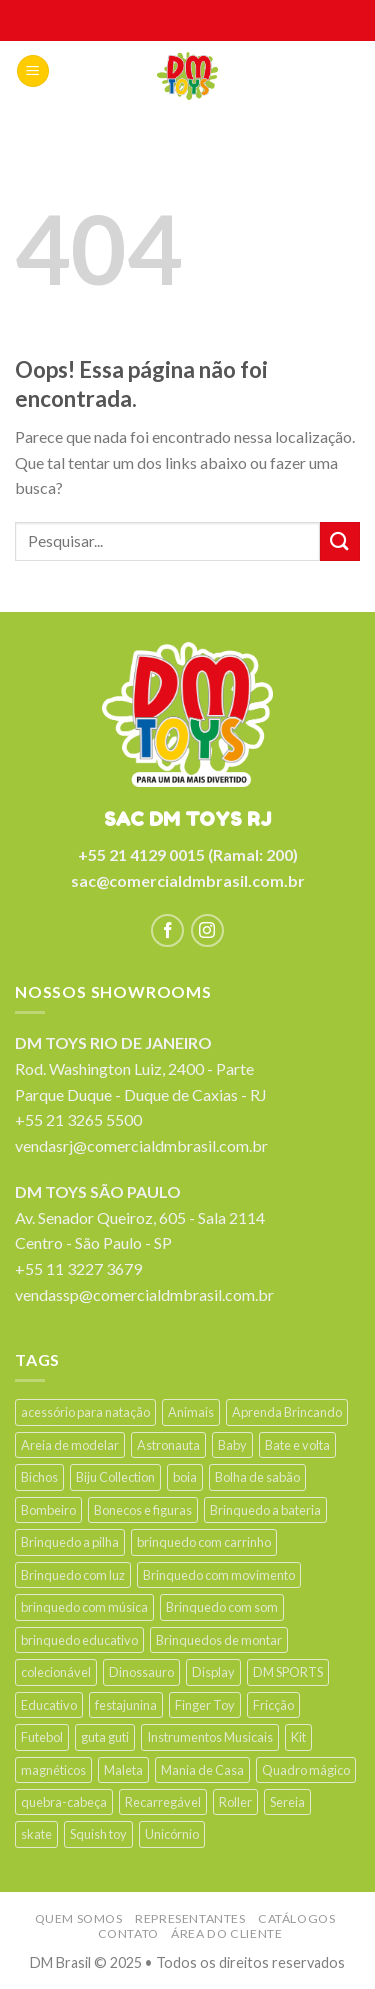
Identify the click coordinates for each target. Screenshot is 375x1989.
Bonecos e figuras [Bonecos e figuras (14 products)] (143, 1510)
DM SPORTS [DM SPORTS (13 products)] (288, 1672)
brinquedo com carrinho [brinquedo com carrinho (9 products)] (204, 1542)
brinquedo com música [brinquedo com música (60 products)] (84, 1607)
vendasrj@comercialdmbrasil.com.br (141, 1145)
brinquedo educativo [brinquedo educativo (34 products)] (79, 1640)
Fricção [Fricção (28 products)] (273, 1705)
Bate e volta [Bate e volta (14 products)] (297, 1445)
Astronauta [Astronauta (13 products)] (168, 1445)
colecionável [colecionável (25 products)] (56, 1672)
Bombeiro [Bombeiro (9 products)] (48, 1510)
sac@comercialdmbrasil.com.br (188, 880)
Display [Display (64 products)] (213, 1672)
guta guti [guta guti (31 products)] (105, 1737)
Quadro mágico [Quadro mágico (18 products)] (306, 1770)
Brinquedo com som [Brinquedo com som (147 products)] (222, 1607)
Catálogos (297, 1918)
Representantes (190, 1918)
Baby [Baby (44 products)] (232, 1445)
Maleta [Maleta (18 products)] (123, 1770)
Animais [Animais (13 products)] (191, 1412)
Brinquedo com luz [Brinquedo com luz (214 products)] (73, 1575)
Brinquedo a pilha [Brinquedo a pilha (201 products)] (70, 1542)
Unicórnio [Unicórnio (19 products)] (172, 1834)
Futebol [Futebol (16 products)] (42, 1737)
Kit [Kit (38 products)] (298, 1737)
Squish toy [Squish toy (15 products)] (98, 1834)
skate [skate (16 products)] (36, 1834)
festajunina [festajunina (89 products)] (126, 1705)
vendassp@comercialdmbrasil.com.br (144, 1294)
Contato (128, 1933)
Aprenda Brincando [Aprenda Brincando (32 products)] (287, 1412)
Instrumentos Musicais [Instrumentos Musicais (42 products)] (210, 1737)
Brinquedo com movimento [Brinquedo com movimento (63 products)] (219, 1575)
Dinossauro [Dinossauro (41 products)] (141, 1672)
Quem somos (79, 1918)
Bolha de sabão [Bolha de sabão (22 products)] (257, 1477)
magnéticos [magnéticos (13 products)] (53, 1770)
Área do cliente (226, 1933)
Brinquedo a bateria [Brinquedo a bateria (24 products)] (265, 1510)
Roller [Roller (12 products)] (235, 1802)
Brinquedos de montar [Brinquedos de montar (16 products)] (219, 1640)
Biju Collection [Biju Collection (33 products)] (115, 1477)
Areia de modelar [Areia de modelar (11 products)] (70, 1445)
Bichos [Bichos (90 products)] (39, 1477)
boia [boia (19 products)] (185, 1477)
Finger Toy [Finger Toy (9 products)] (205, 1705)
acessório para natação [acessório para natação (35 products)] (85, 1412)
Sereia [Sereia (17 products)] (287, 1802)
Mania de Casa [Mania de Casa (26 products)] (202, 1770)
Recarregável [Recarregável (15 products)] (163, 1802)
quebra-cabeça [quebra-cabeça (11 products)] (64, 1802)
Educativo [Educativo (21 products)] (49, 1705)
